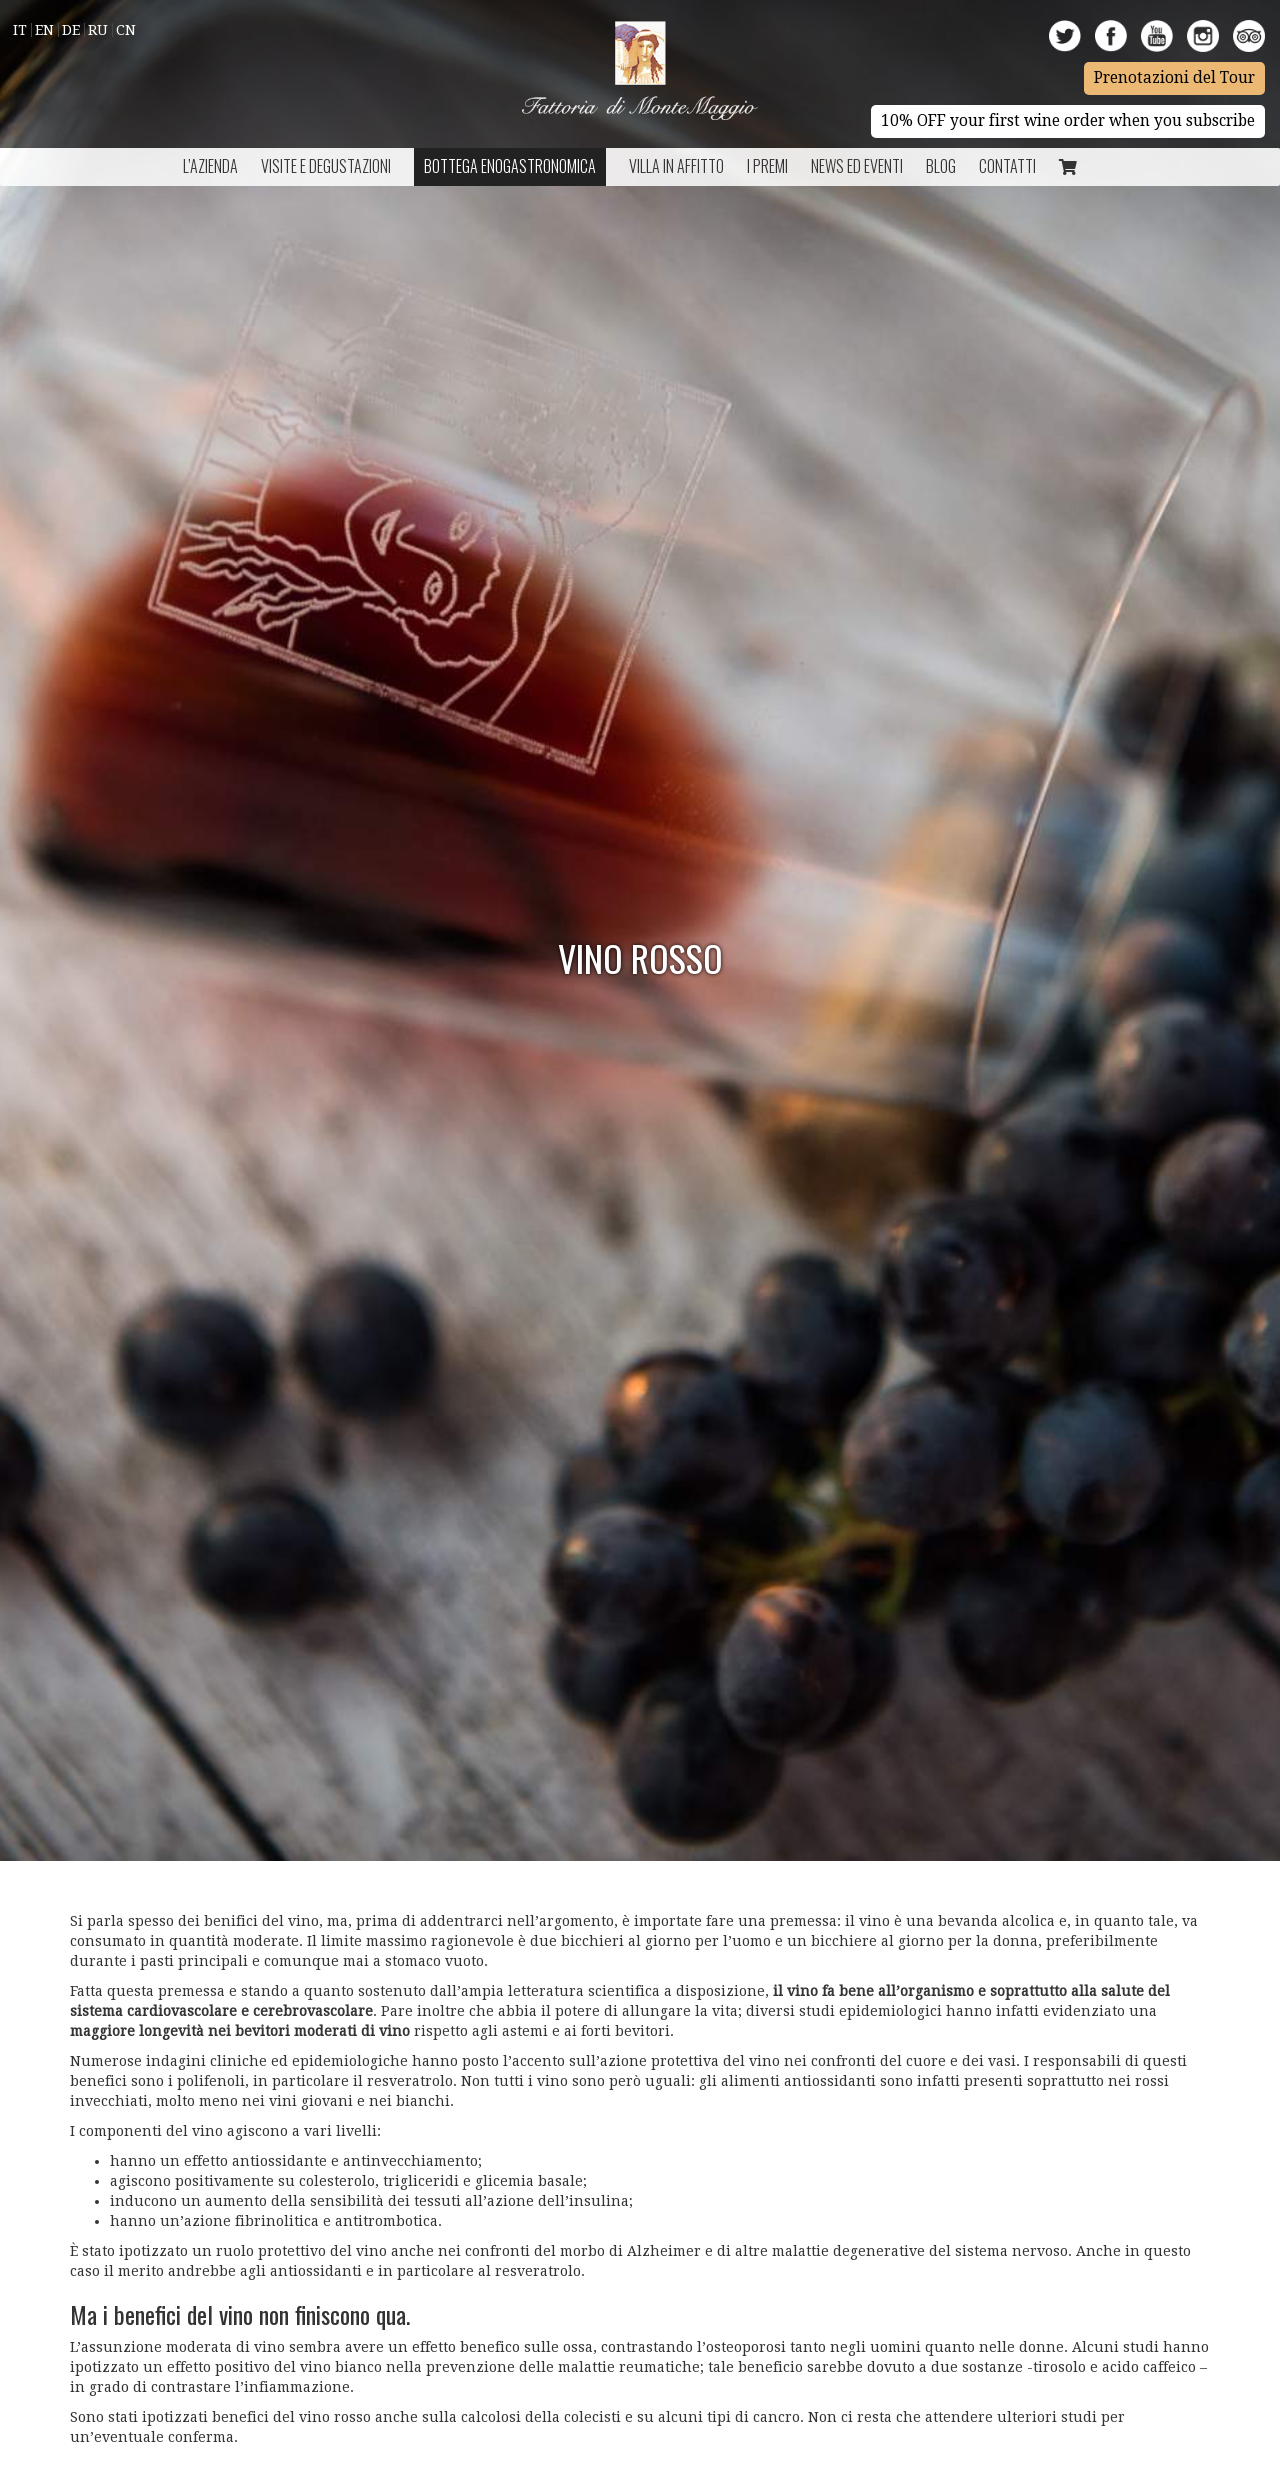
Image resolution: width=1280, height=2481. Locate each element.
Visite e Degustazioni (326, 166)
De (71, 30)
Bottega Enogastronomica (510, 166)
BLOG (941, 166)
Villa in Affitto (676, 166)
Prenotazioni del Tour (1174, 78)
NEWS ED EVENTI (857, 166)
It (20, 30)
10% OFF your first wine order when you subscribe (1068, 121)
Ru (98, 30)
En (44, 30)
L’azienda (210, 166)
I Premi (767, 166)
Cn (126, 30)
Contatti (1007, 166)
